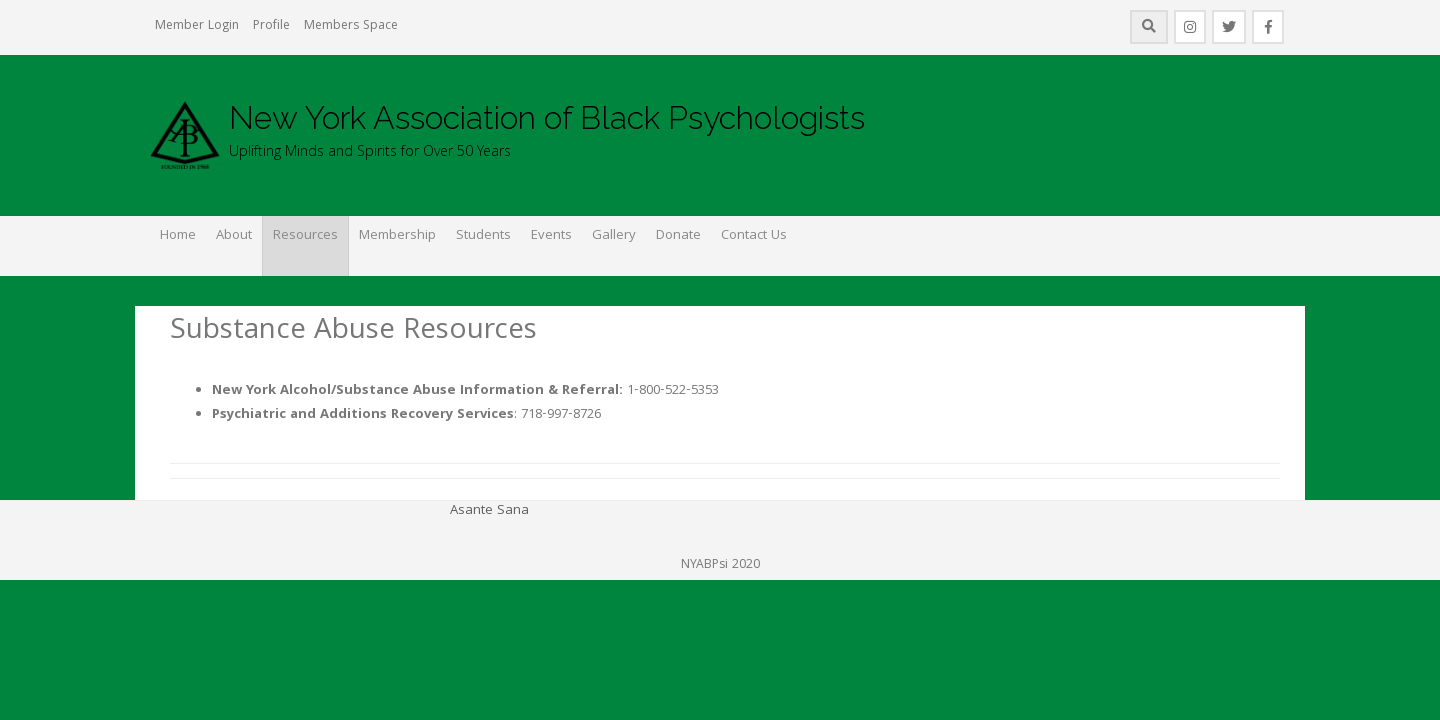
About (234, 236)
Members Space (351, 26)
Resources (305, 236)
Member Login (197, 26)
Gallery (614, 236)
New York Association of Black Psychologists (547, 117)
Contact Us (754, 236)
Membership (397, 236)
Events (551, 236)
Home (178, 236)
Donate (678, 236)
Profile (271, 26)
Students (483, 236)
